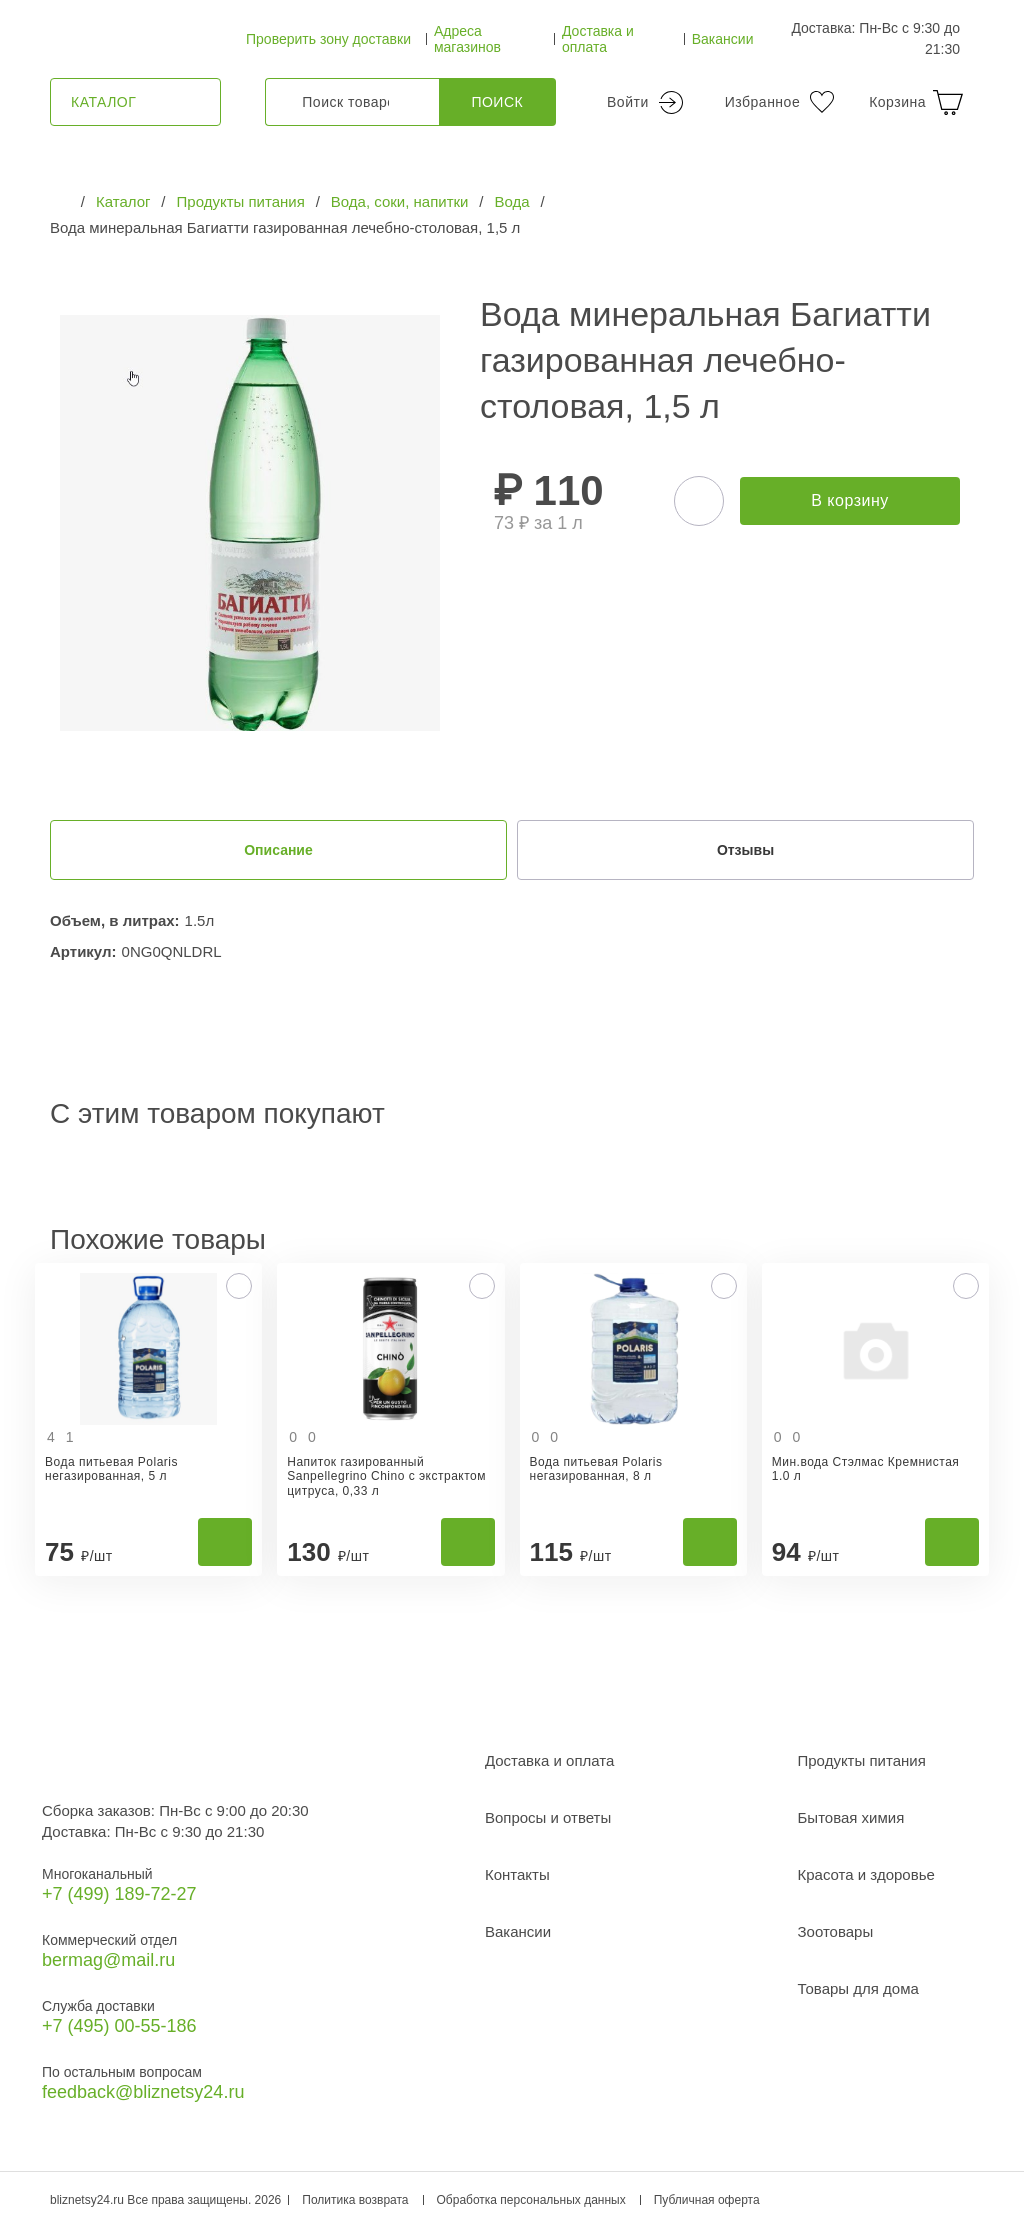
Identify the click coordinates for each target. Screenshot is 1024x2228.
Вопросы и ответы (548, 1817)
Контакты (517, 1874)
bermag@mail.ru (108, 1960)
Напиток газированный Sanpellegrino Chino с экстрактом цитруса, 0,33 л (386, 1476)
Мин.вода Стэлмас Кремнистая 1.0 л (866, 1469)
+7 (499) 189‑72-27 (119, 1894)
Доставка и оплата (598, 39)
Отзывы (745, 850)
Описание (278, 850)
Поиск (497, 102)
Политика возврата (355, 2200)
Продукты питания (862, 1760)
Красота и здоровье (866, 1874)
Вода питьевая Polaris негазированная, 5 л (111, 1469)
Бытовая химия (851, 1817)
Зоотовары (836, 1931)
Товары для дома (858, 1988)
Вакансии (723, 39)
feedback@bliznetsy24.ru (143, 2092)
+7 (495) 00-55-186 (119, 2026)
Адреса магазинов (467, 39)
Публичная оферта (707, 2200)
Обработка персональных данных (531, 2200)
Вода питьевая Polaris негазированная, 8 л (596, 1469)
